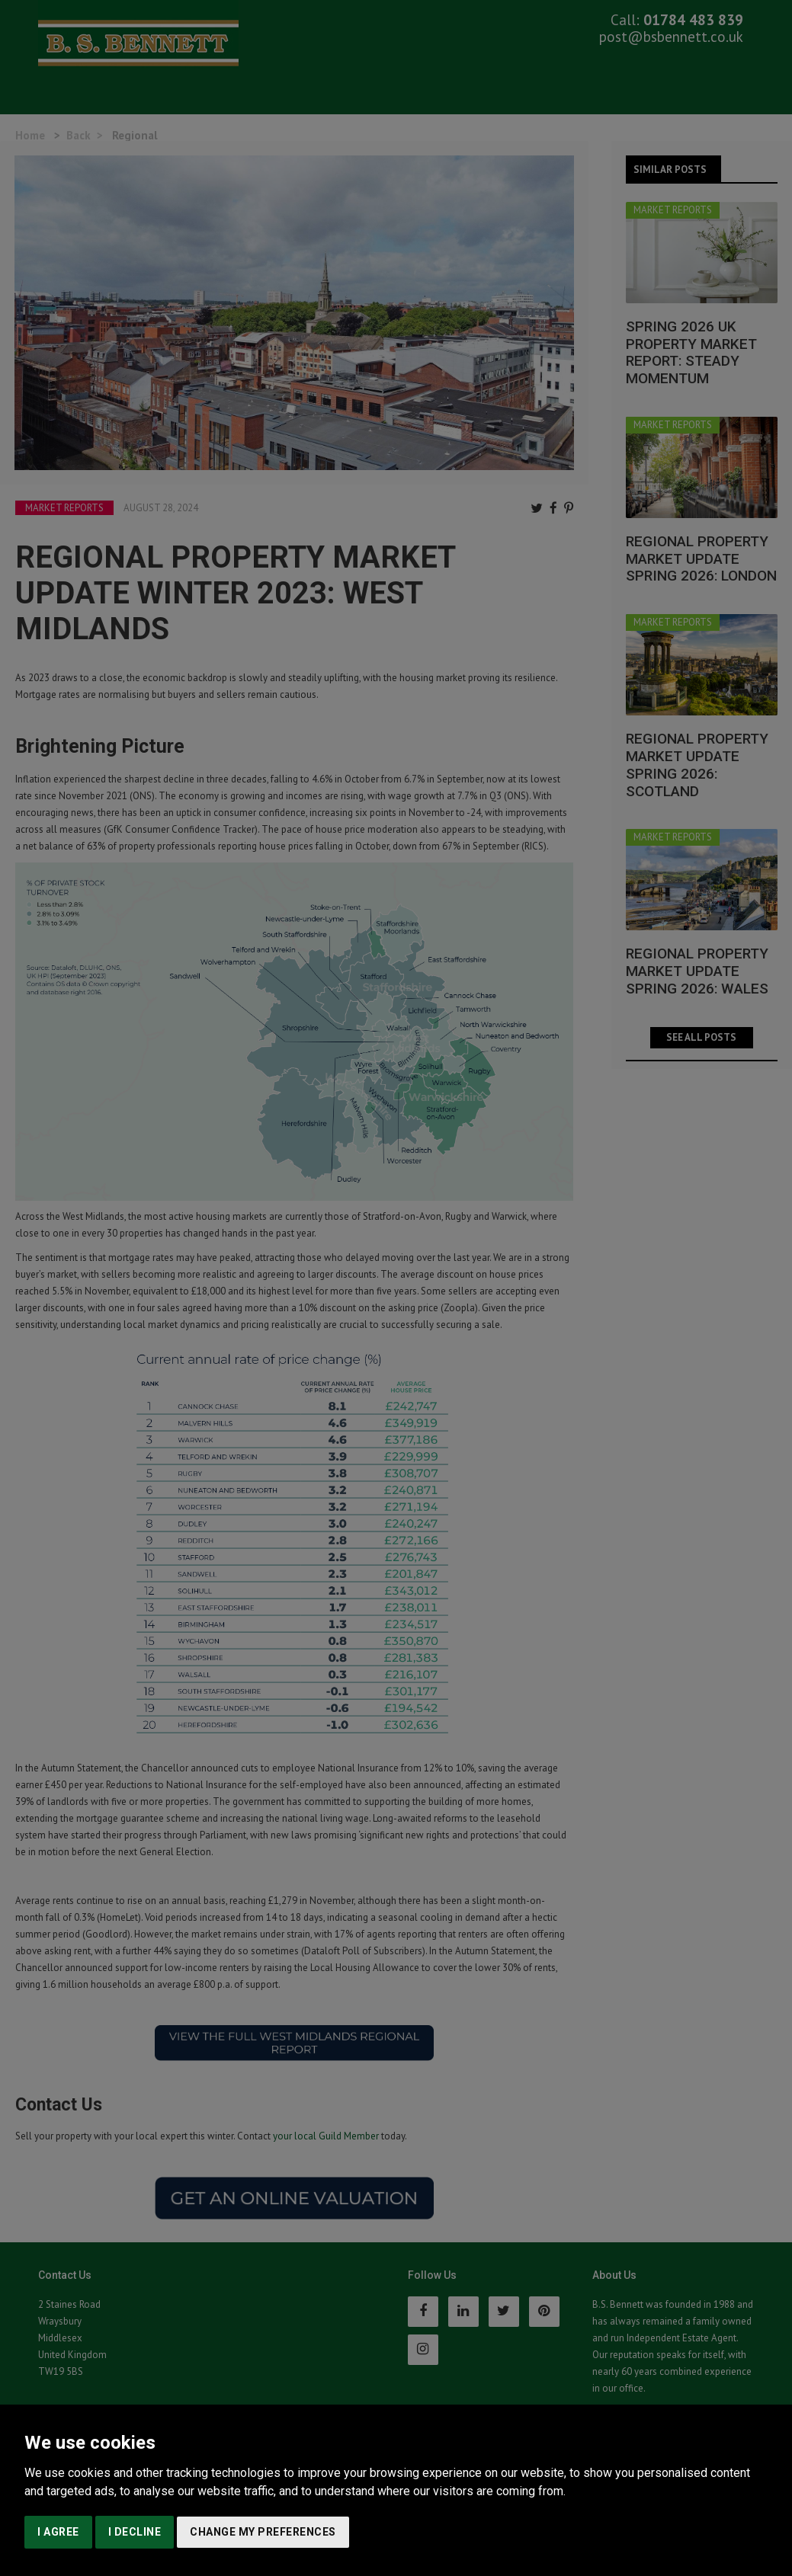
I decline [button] (135, 2532)
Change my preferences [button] (263, 2532)
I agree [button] (58, 2532)
